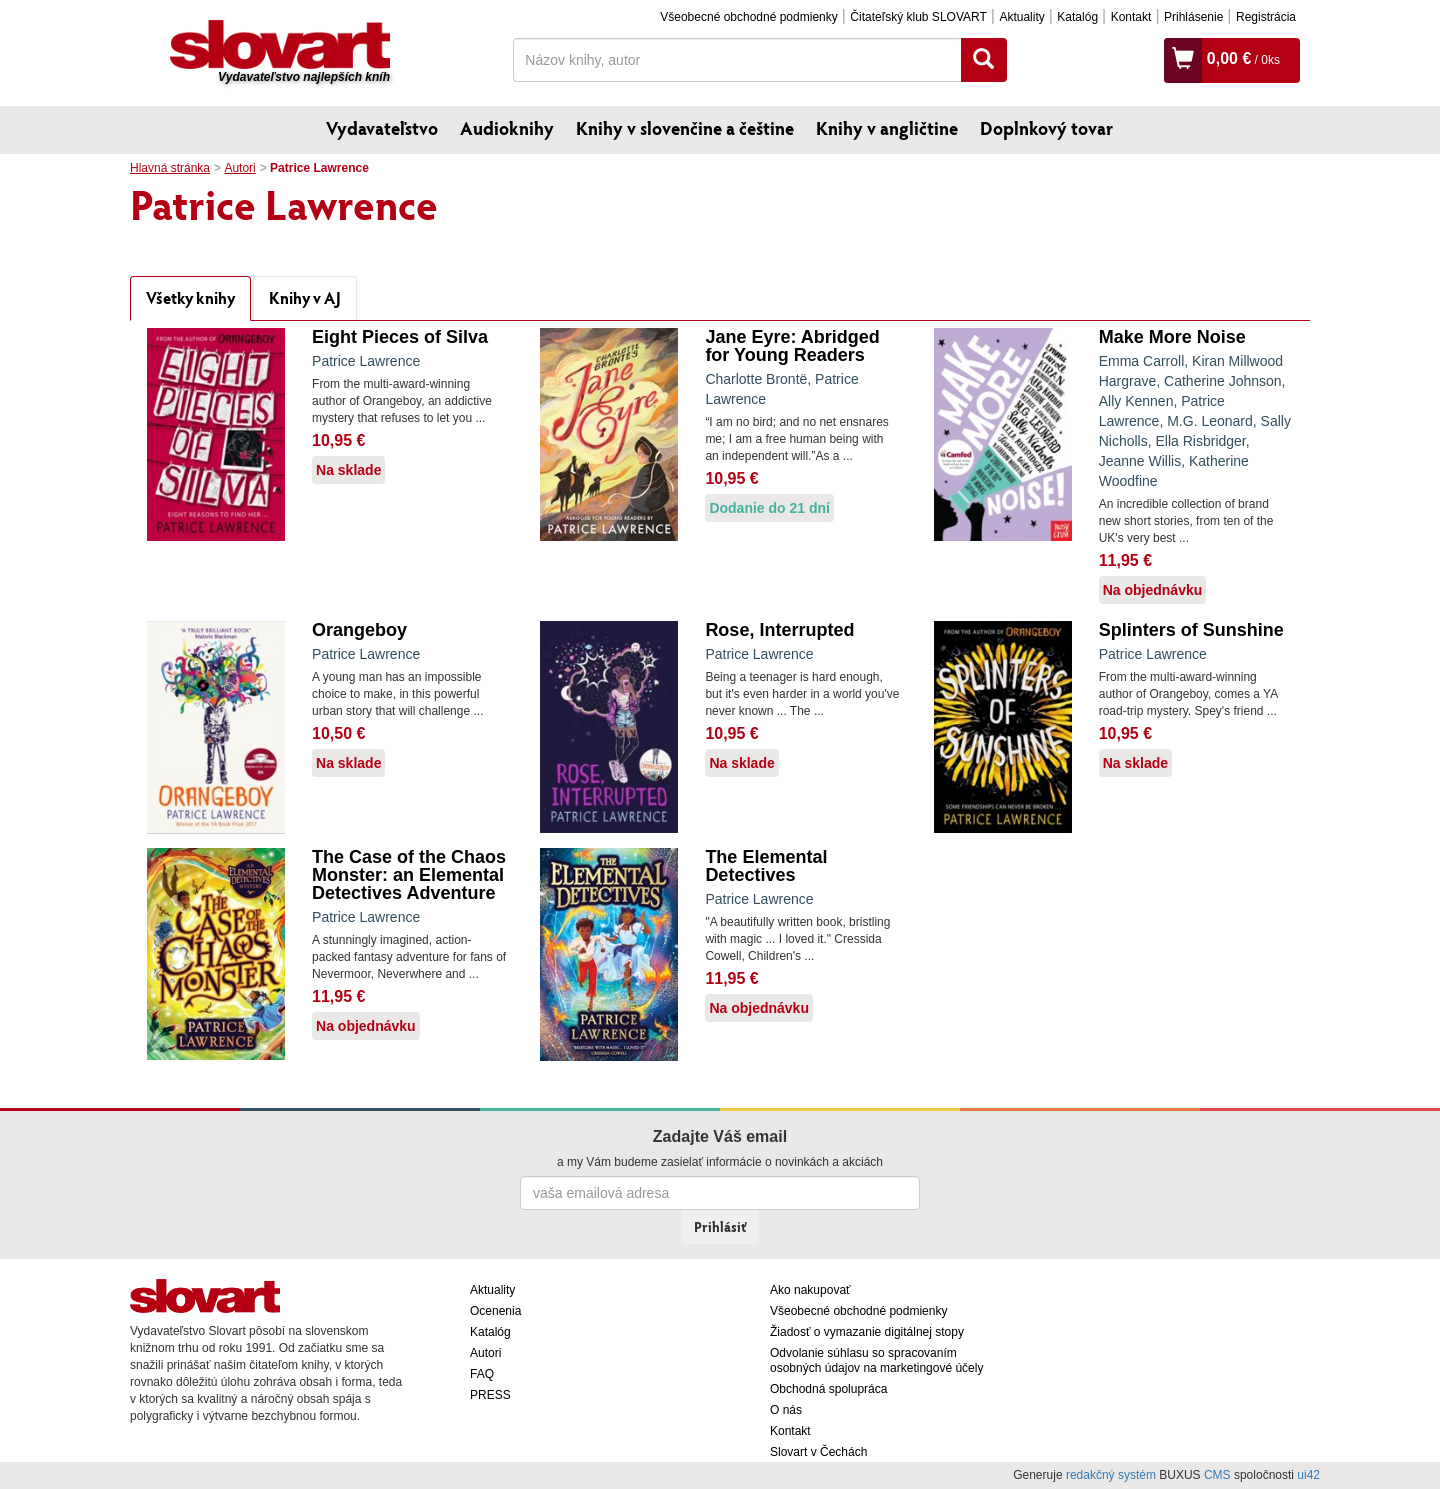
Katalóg (1077, 17)
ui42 (1308, 1475)
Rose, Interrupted (779, 630)
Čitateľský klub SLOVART (918, 17)
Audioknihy (507, 128)
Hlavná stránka (170, 168)
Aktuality (1021, 17)
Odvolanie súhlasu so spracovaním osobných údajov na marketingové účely (876, 1360)
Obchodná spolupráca (828, 1389)
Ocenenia (495, 1311)
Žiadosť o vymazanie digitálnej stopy (867, 1332)
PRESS (490, 1395)
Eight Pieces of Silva (400, 337)
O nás (786, 1410)
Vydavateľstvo (382, 128)
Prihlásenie (1193, 17)
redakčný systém (1111, 1475)
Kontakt (1131, 17)
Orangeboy (359, 630)
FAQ (482, 1374)
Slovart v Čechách (818, 1452)
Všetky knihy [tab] (190, 297)
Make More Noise (1172, 337)
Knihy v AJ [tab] (305, 297)
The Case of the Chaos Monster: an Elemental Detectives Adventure (409, 875)
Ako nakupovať (810, 1290)
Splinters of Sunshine (1191, 630)
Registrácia (1266, 17)
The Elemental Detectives (766, 866)
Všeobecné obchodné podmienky (748, 17)
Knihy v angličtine (887, 128)
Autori (239, 168)
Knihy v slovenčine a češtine (685, 128)
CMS (1217, 1475)
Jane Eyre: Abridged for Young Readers (792, 346)
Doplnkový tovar (1046, 128)
